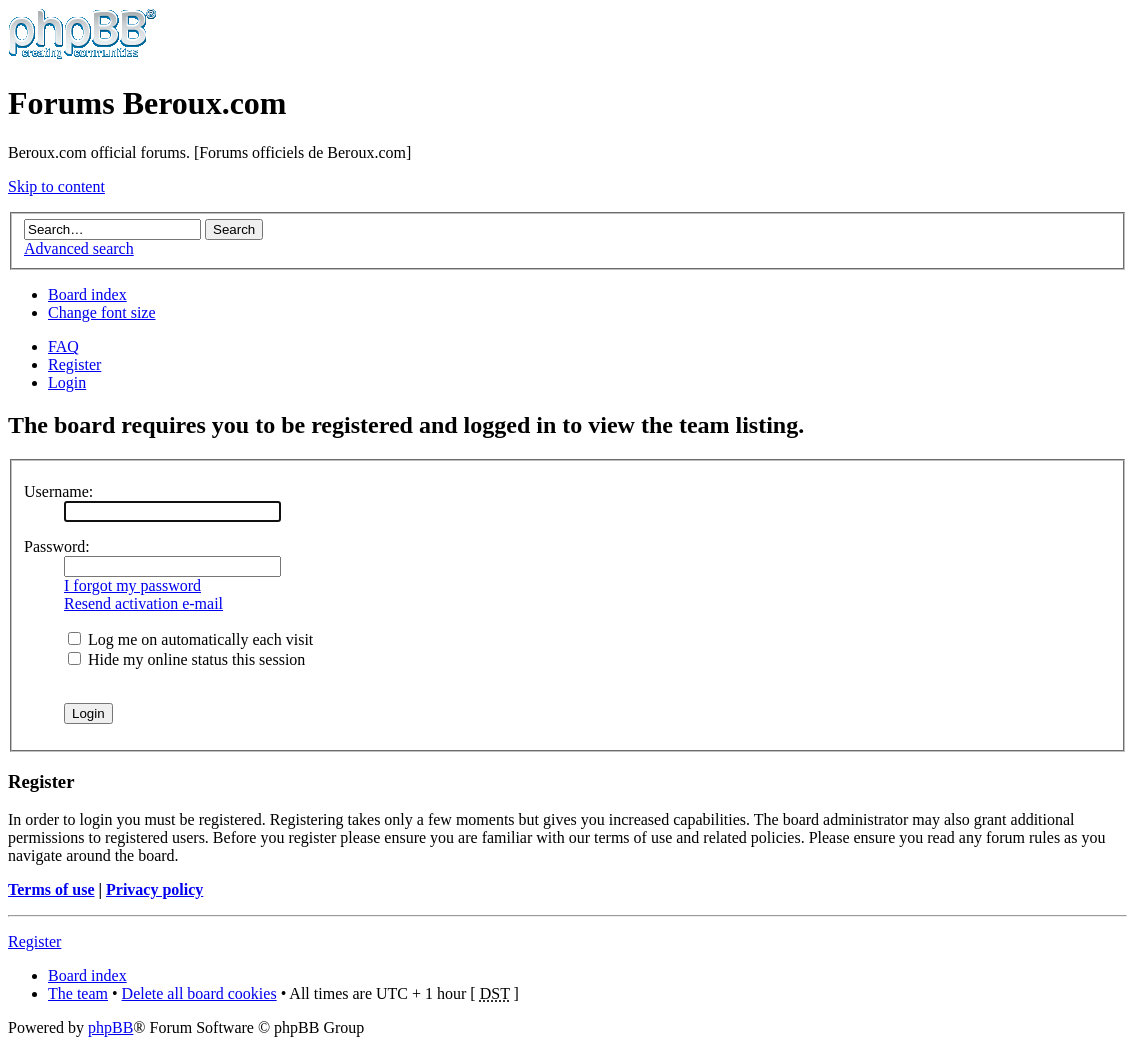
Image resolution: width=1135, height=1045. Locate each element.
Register (74, 364)
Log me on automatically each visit (190, 639)
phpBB (110, 1027)
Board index (87, 294)
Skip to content (56, 186)
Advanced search (79, 248)
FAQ (63, 346)
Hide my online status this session (186, 659)
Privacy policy (154, 889)
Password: (57, 546)
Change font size (102, 312)
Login (67, 382)
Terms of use (51, 889)
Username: (58, 491)
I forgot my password (132, 585)
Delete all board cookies (199, 993)
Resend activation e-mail (143, 603)
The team (78, 993)
